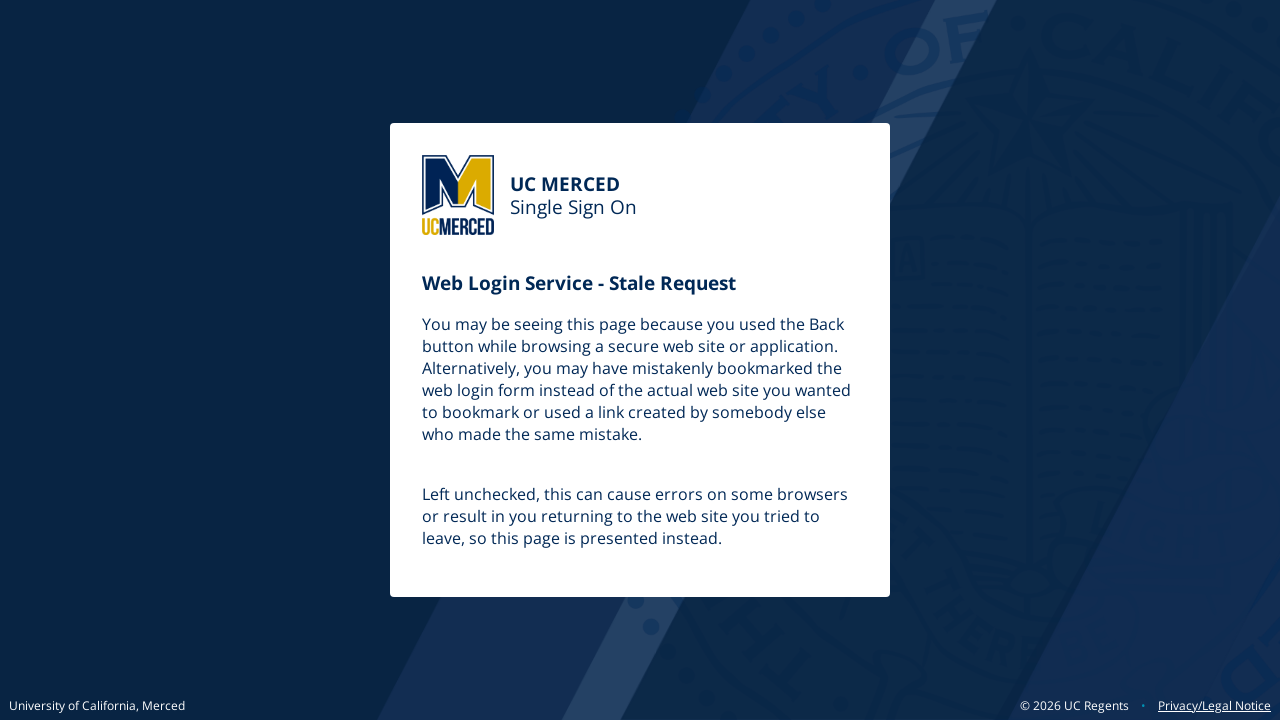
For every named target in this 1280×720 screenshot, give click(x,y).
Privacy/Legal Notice (1214, 705)
